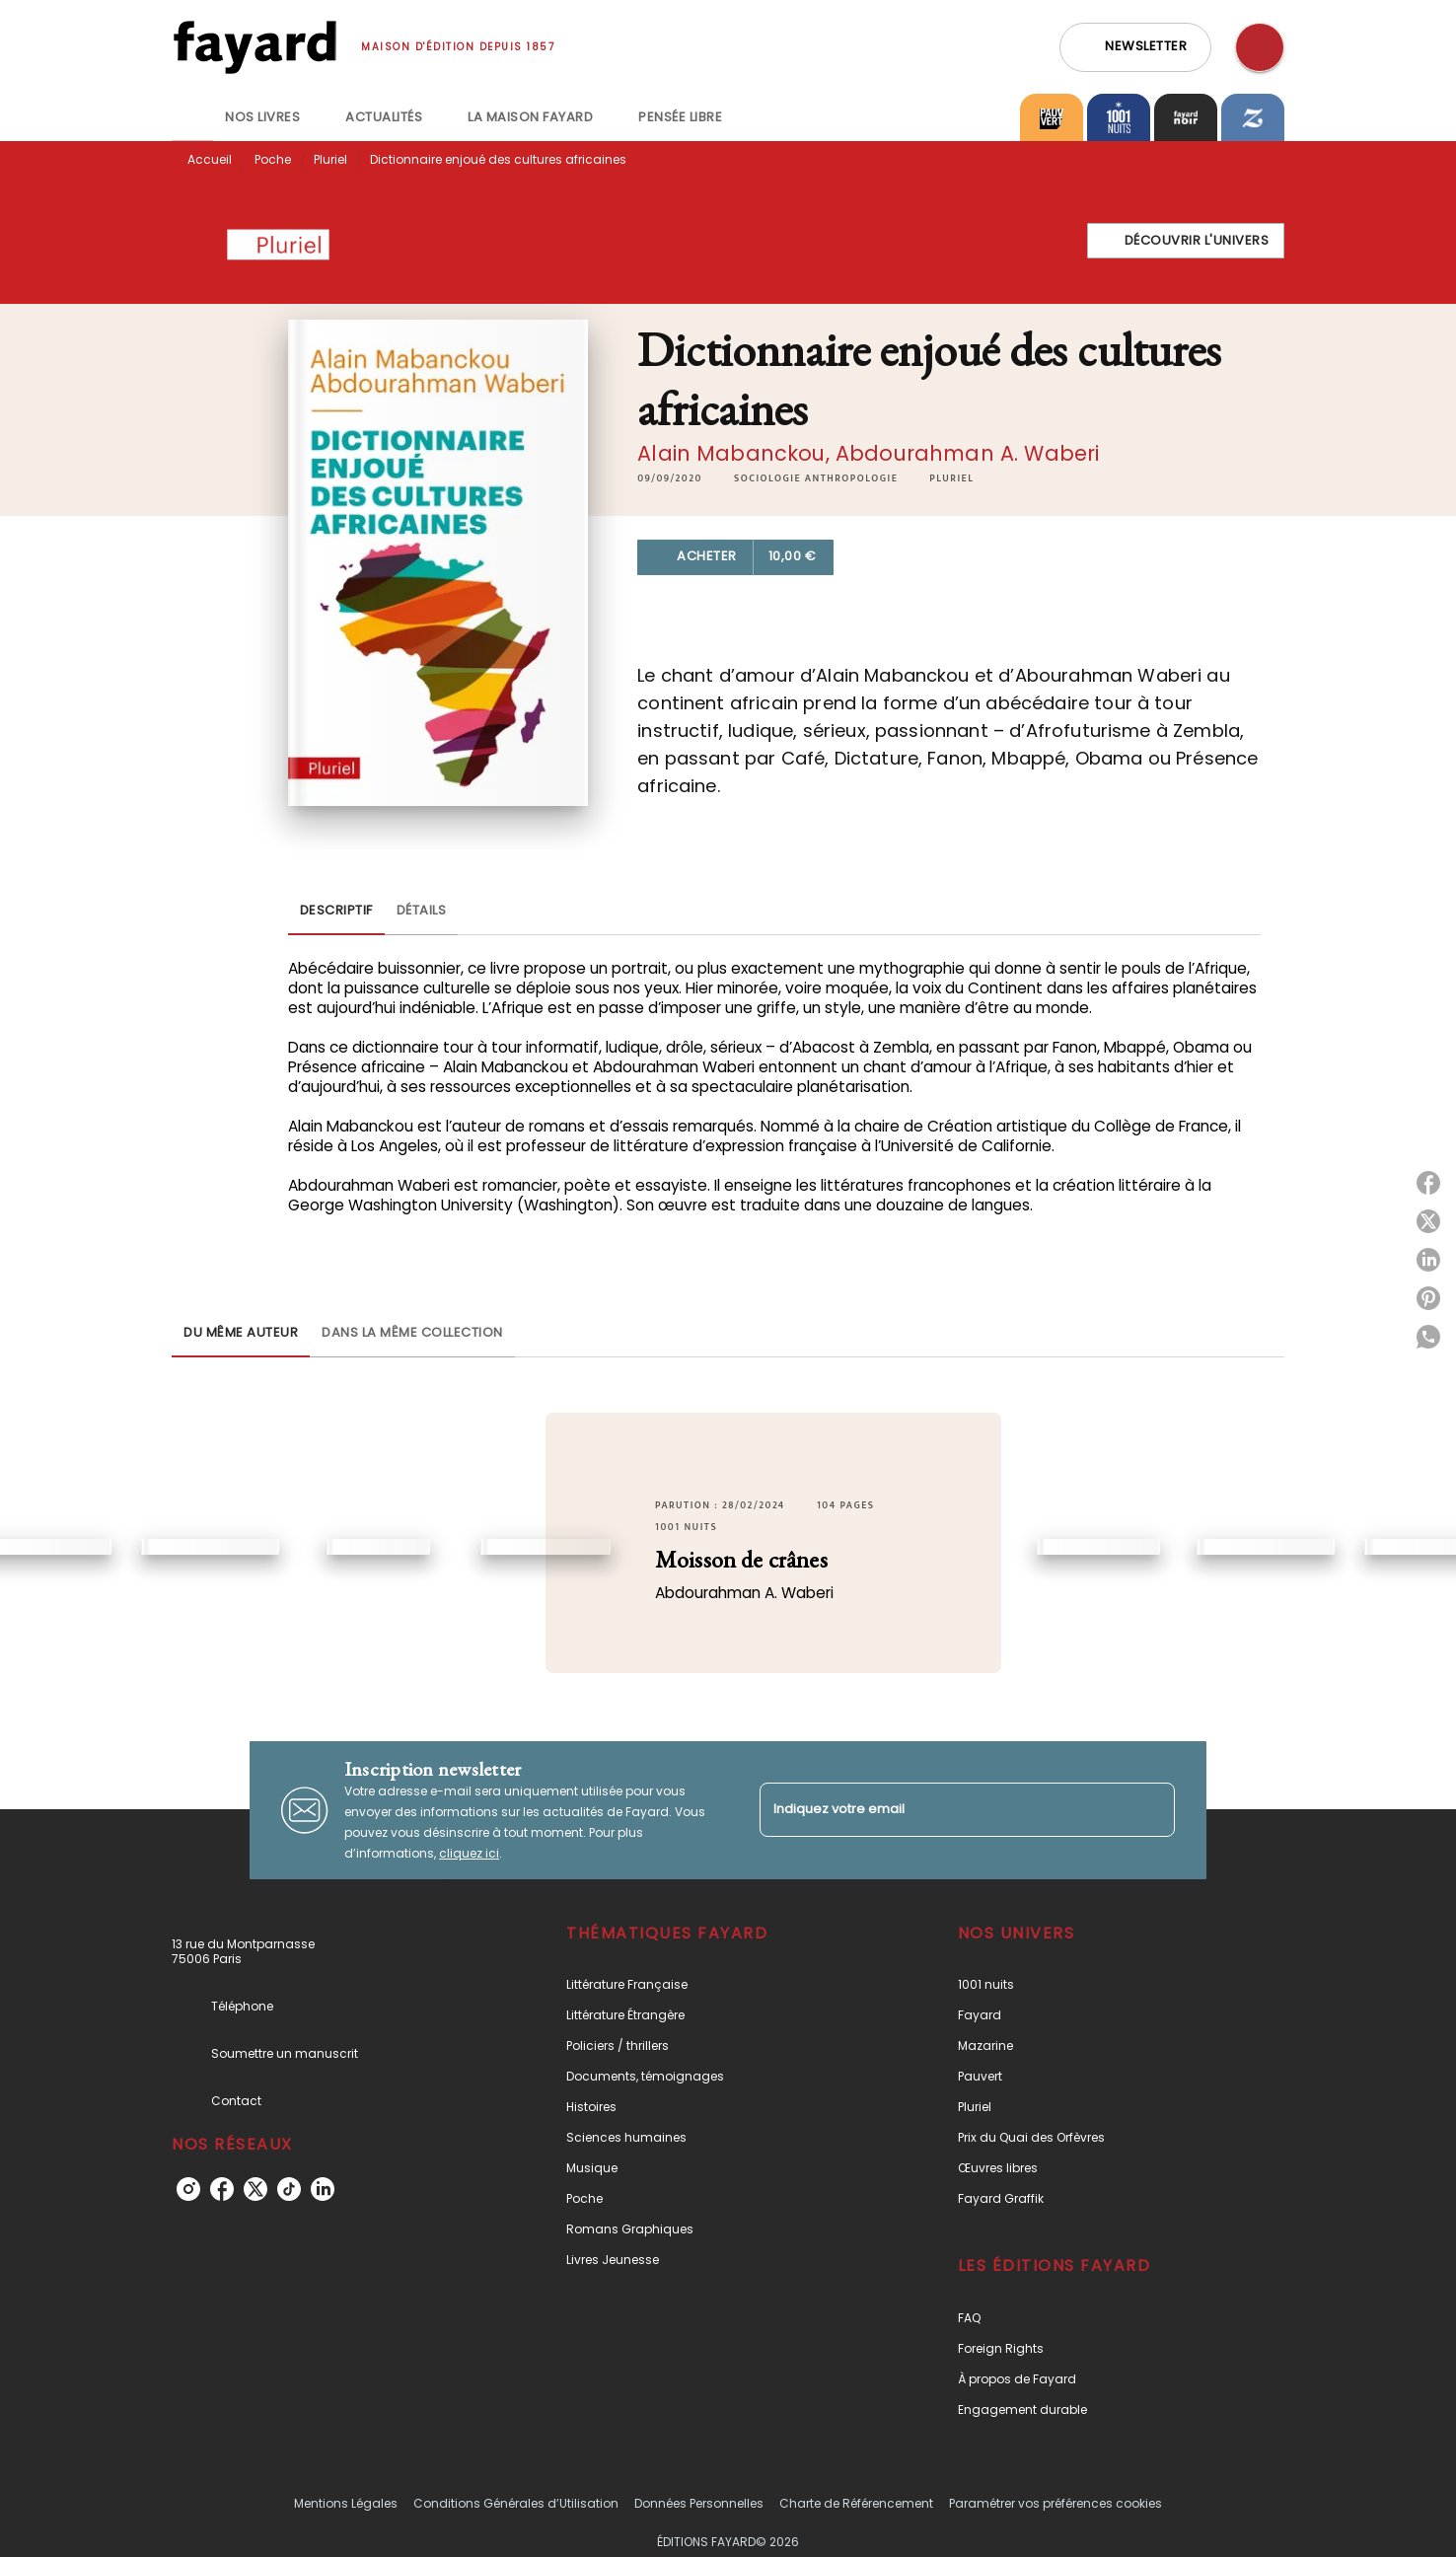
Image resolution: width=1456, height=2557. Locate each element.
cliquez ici (469, 1853)
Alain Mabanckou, (736, 453)
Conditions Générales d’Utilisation (516, 2503)
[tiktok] (289, 2189)
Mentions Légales (346, 2503)
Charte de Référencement (856, 2503)
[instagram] (188, 2189)
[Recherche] (1259, 47)
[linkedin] (322, 2189)
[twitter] (255, 2189)
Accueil (209, 159)
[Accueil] (254, 47)
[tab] (192, 117)
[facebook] (222, 2189)
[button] (1135, 47)
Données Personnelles (699, 2503)
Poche (273, 159)
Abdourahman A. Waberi (967, 453)
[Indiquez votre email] (943, 1810)
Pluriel (330, 159)
